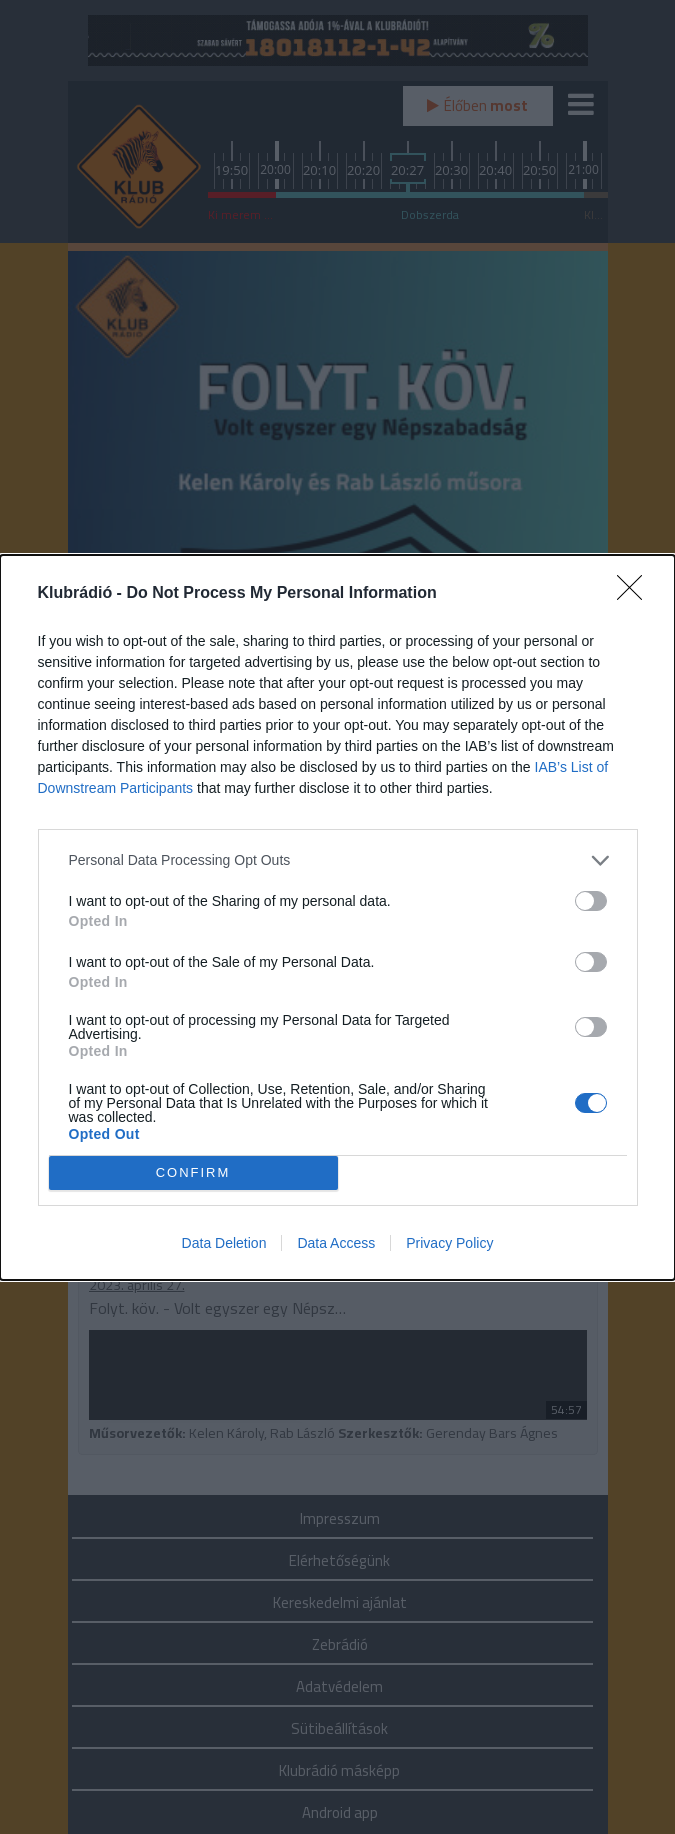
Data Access (336, 1243)
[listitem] (338, 860)
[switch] (591, 901)
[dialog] (337, 917)
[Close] (636, 594)
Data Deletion (224, 1243)
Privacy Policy (449, 1243)
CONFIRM (193, 1172)
